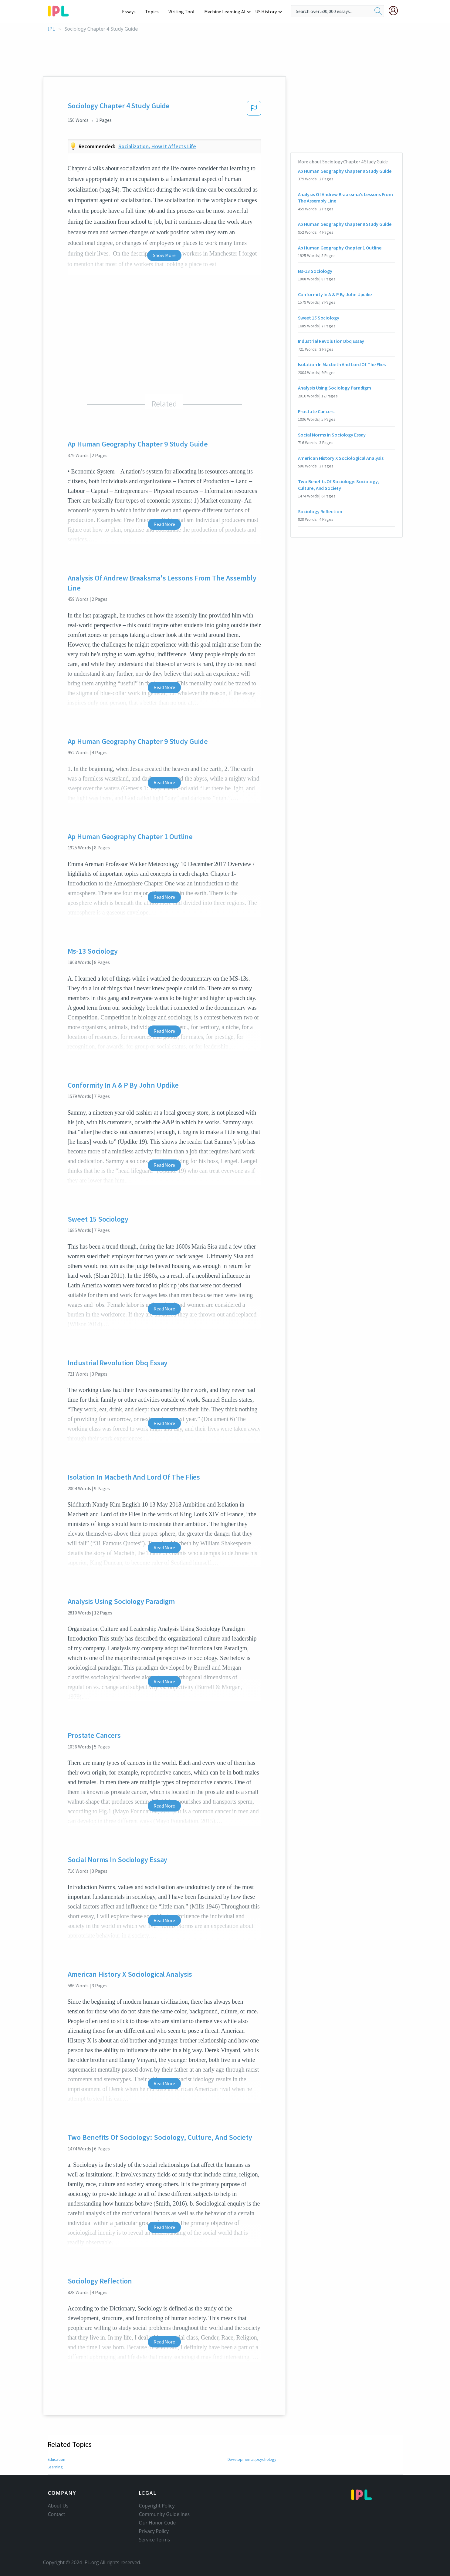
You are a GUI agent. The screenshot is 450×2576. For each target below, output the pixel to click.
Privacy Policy (154, 2531)
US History (266, 11)
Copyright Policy (157, 2505)
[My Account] (396, 11)
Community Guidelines (164, 2514)
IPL (51, 29)
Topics (154, 11)
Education (57, 2459)
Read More (164, 524)
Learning (55, 2467)
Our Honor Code (157, 2522)
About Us (58, 2505)
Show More (164, 255)
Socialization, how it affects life (157, 146)
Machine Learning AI (225, 11)
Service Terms (154, 2539)
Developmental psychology (252, 2459)
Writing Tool (183, 11)
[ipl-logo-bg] (60, 10)
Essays (131, 11)
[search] (378, 11)
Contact (56, 2514)
